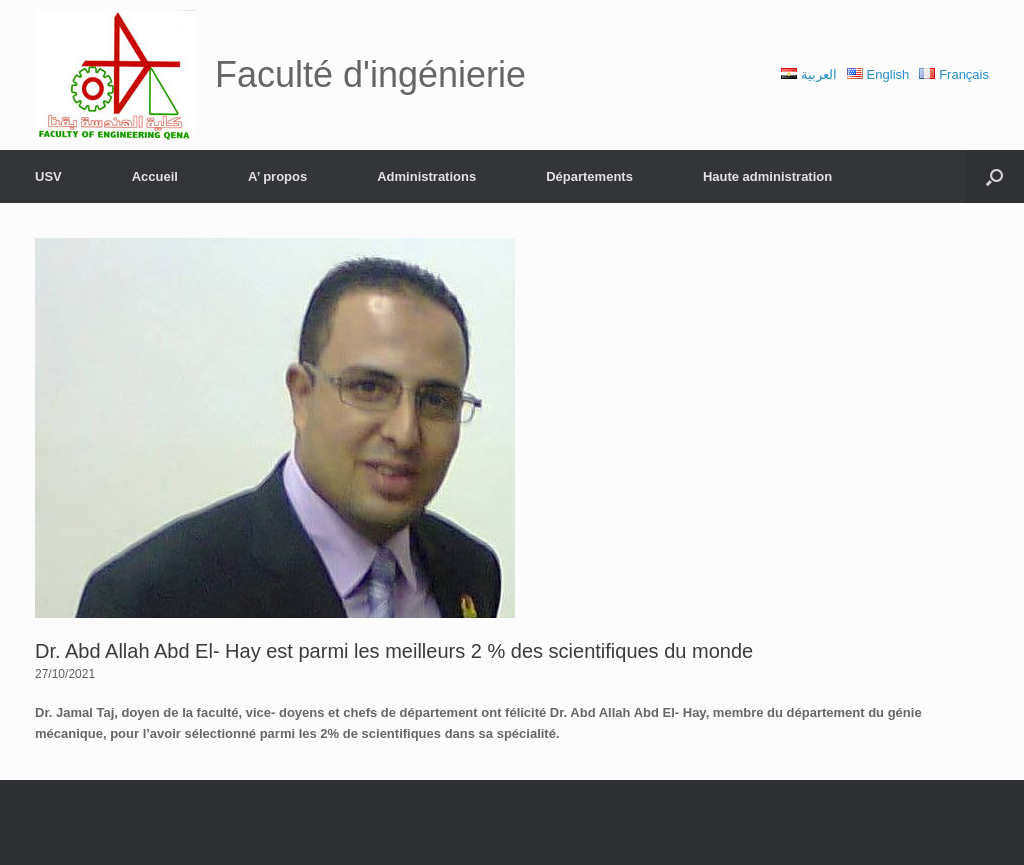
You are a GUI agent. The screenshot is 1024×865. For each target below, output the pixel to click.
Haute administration (767, 176)
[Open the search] (994, 176)
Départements (589, 176)
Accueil (155, 176)
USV (48, 176)
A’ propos (277, 176)
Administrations (426, 176)
